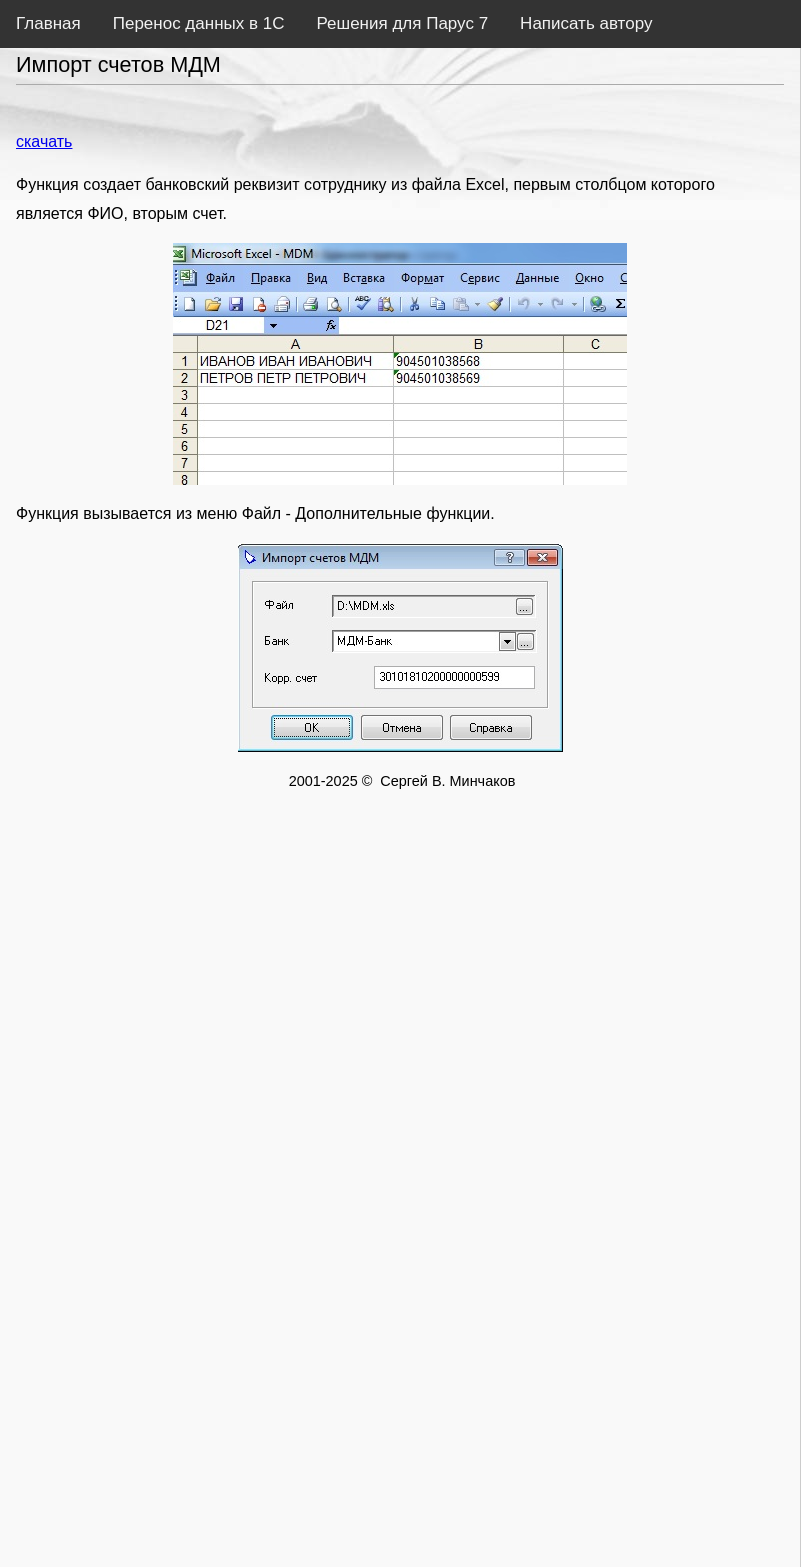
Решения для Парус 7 (402, 23)
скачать (44, 141)
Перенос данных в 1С (199, 23)
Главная (48, 23)
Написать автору (586, 23)
